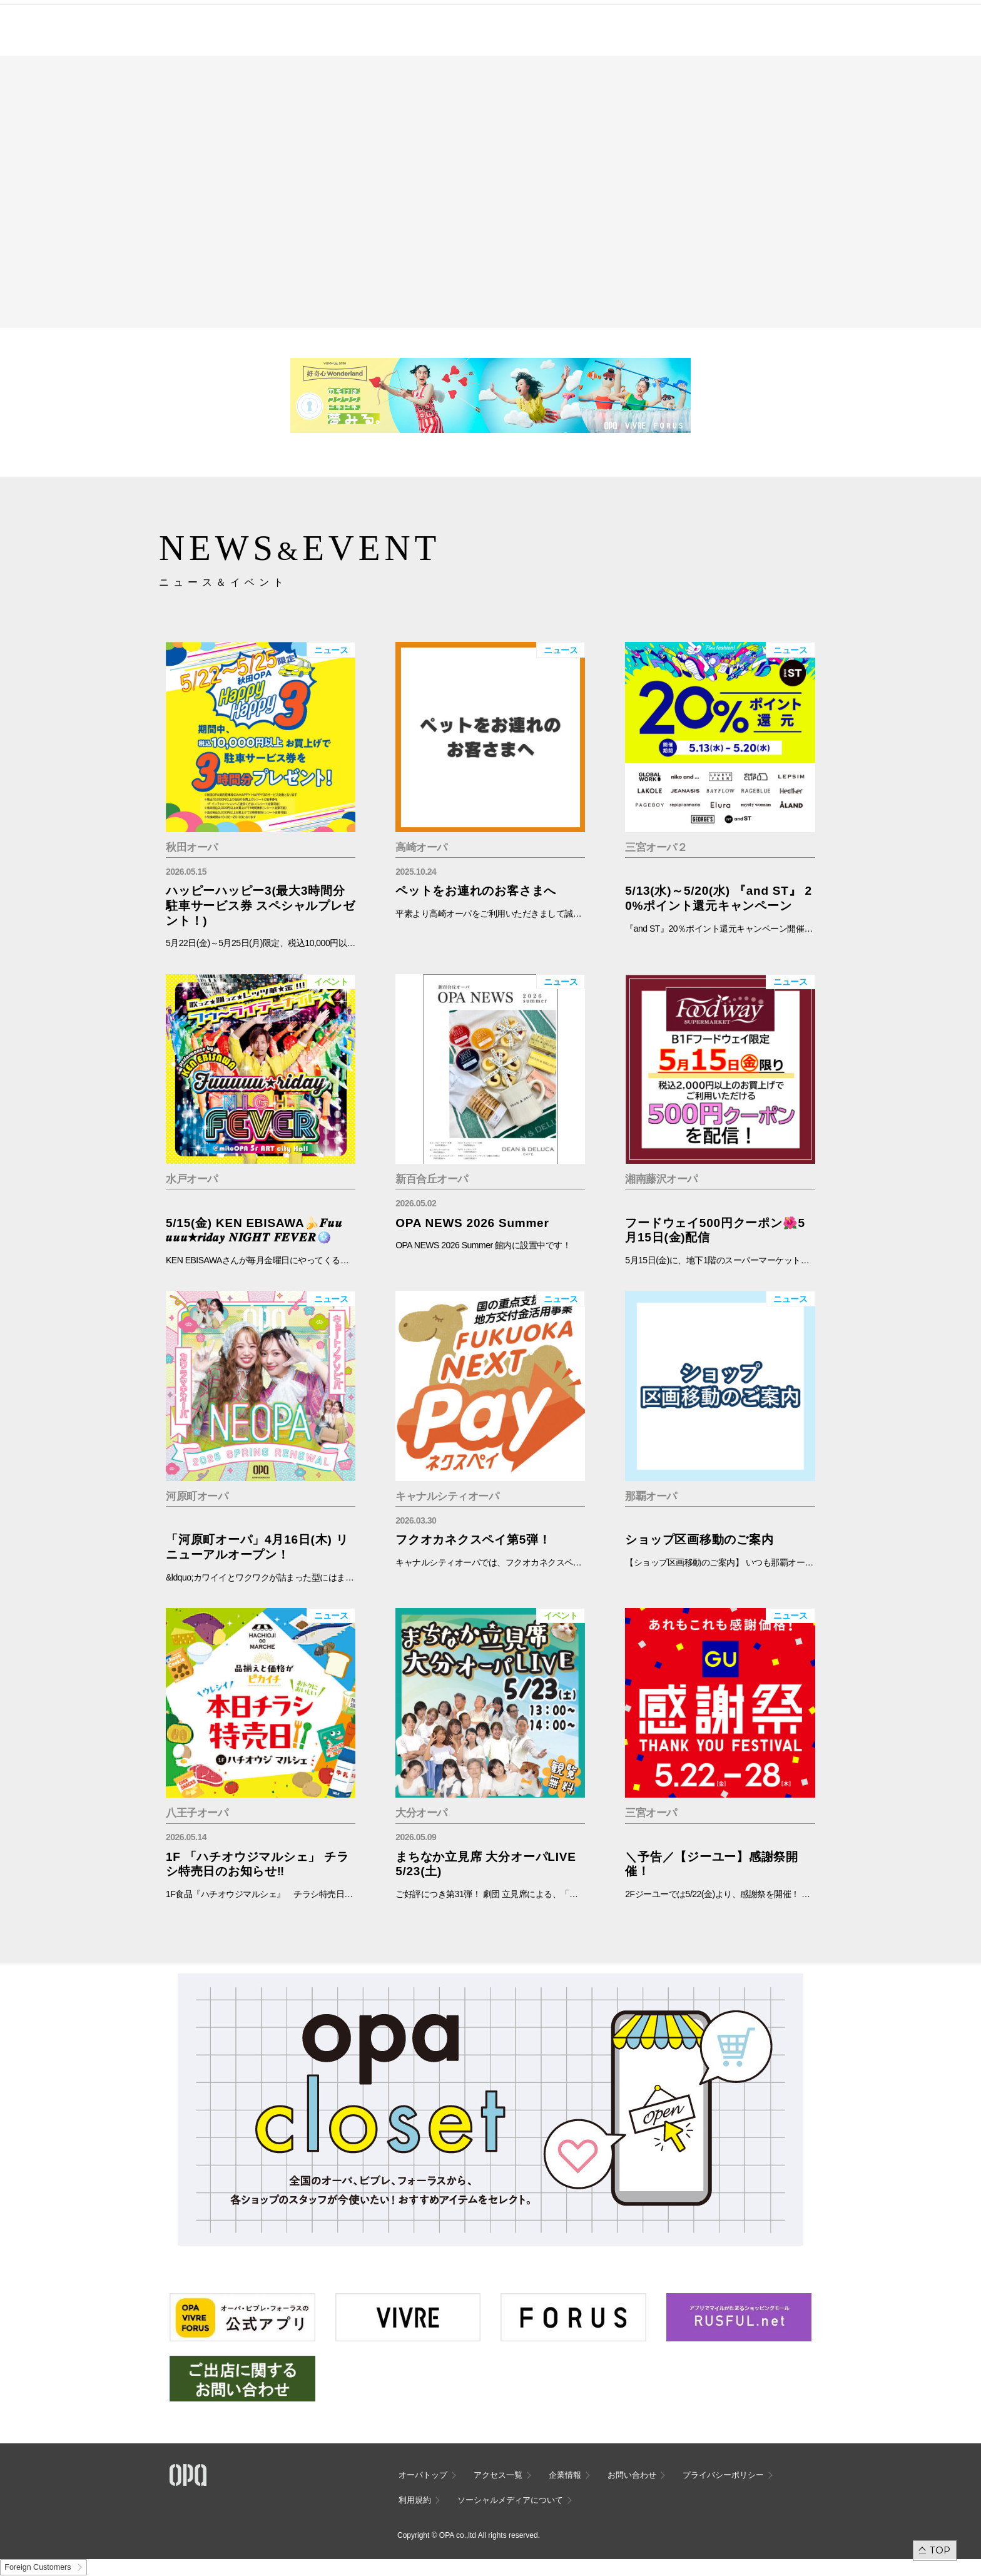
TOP (940, 2550)
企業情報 (565, 2475)
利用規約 (415, 2500)
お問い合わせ (631, 2475)
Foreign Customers (37, 2567)
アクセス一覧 (498, 2475)
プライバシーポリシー (723, 2475)
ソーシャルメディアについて (510, 2500)
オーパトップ (423, 2475)
